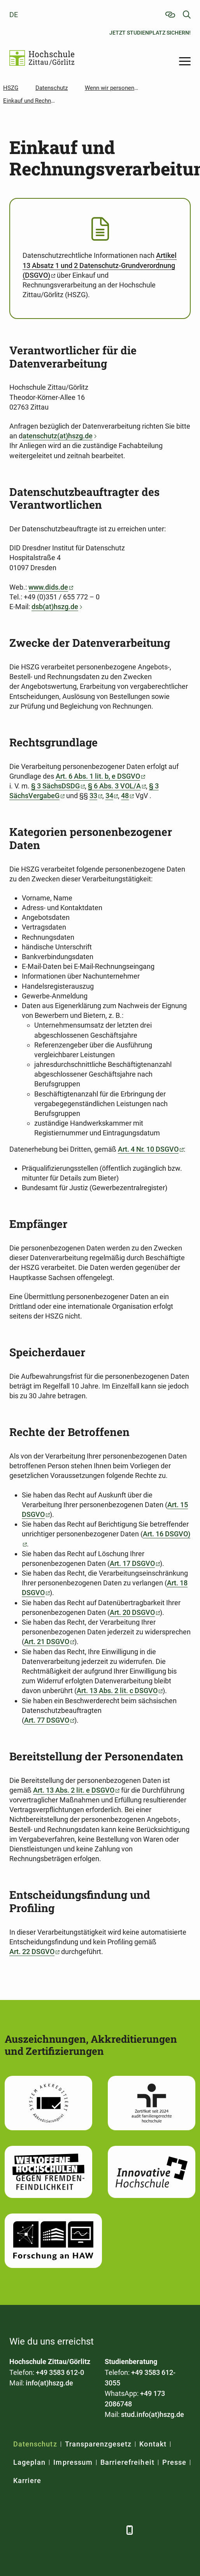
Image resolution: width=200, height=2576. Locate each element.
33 (93, 796)
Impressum (72, 2462)
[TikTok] (113, 2530)
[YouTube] (74, 2530)
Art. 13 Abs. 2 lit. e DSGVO (73, 1790)
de (13, 15)
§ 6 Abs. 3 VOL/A (114, 786)
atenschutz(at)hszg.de (58, 436)
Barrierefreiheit (127, 2462)
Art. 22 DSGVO (31, 1951)
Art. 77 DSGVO (46, 1720)
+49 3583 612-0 (60, 2372)
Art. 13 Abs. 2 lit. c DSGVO (117, 1690)
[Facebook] (16, 2530)
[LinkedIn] (35, 2530)
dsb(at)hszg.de (55, 606)
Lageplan (29, 2462)
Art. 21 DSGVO (46, 1641)
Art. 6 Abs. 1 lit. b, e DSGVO (98, 776)
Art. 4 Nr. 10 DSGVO (148, 1149)
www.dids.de (48, 587)
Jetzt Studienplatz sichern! (150, 33)
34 (109, 796)
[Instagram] (94, 2530)
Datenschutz (35, 2444)
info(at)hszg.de (49, 2383)
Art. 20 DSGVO (132, 1612)
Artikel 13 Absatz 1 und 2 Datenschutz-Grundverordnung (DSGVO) (100, 265)
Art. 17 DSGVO (132, 1563)
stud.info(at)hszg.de (152, 2414)
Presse (174, 2462)
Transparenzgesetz (98, 2444)
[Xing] (55, 2530)
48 (125, 796)
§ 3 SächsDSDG (55, 786)
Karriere (27, 2480)
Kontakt (152, 2444)
